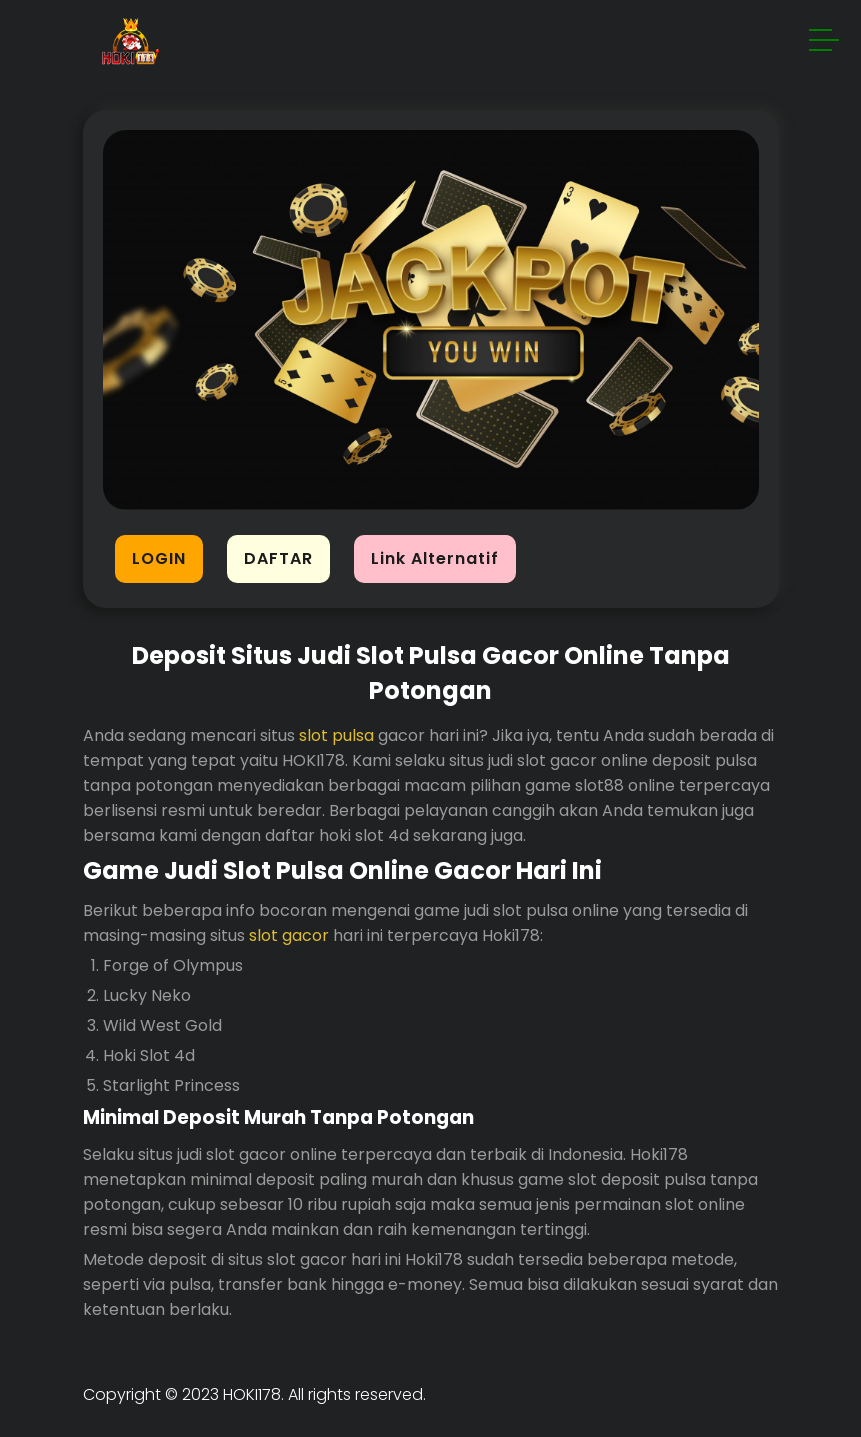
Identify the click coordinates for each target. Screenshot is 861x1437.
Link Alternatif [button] (435, 558)
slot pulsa (336, 735)
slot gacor (289, 935)
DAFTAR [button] (278, 558)
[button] (825, 43)
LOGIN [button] (159, 558)
